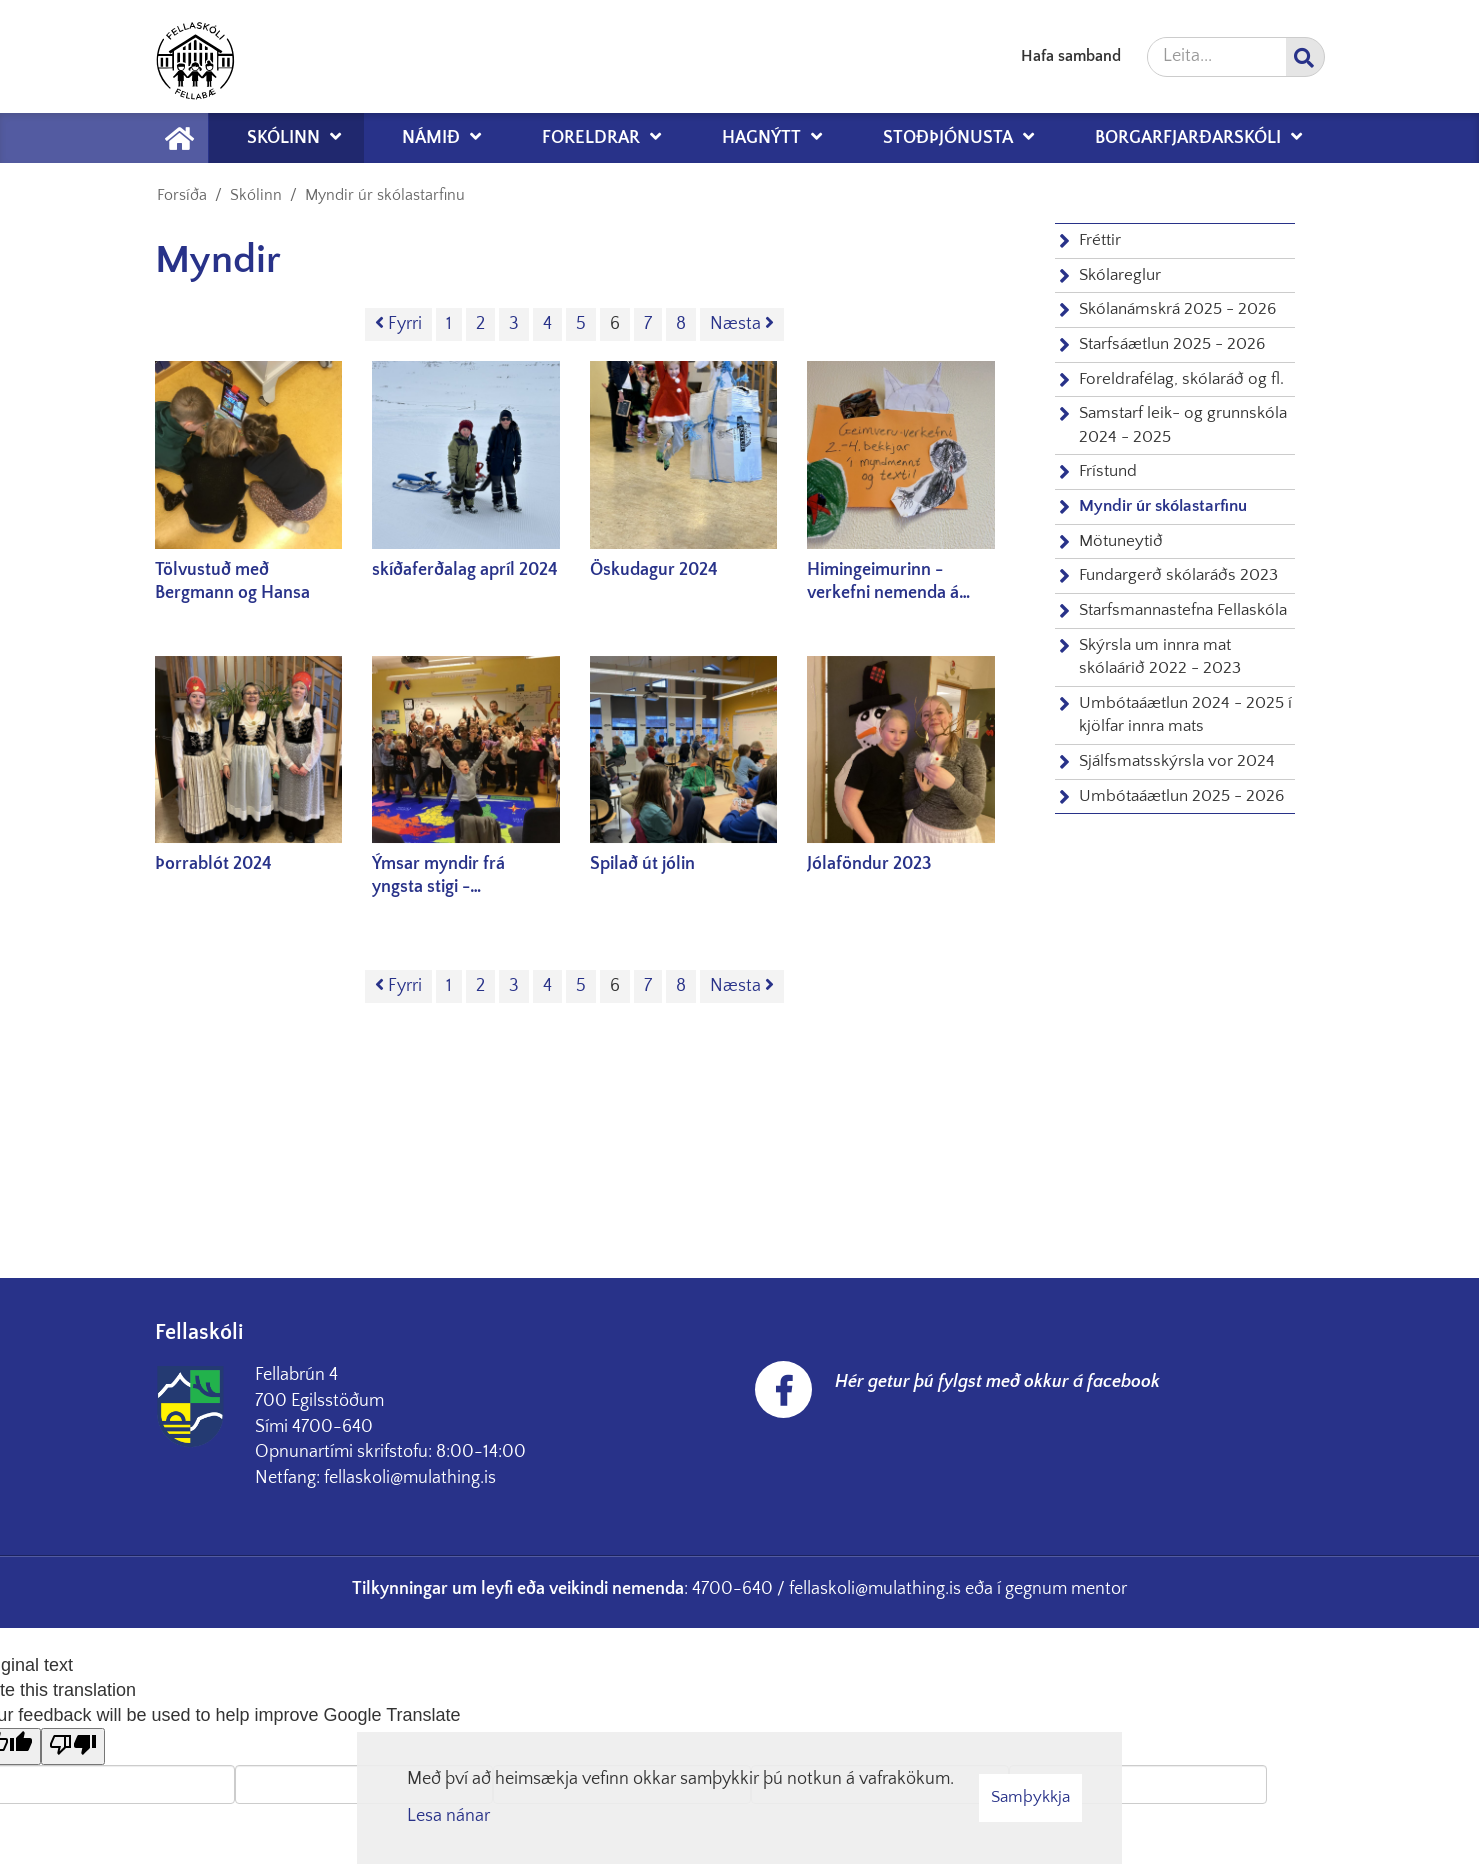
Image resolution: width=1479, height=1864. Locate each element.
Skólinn (256, 195)
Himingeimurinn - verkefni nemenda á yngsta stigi (883, 583)
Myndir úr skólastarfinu (385, 195)
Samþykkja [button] (1030, 1797)
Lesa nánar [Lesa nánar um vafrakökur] (448, 1816)
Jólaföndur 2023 (869, 864)
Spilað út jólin (642, 864)
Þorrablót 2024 (213, 864)
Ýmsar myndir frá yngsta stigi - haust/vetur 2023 (439, 877)
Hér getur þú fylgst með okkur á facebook (997, 1382)
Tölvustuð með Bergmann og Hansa (232, 581)
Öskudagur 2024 (654, 570)
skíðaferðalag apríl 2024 (465, 570)
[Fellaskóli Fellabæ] (195, 56)
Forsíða (182, 195)
